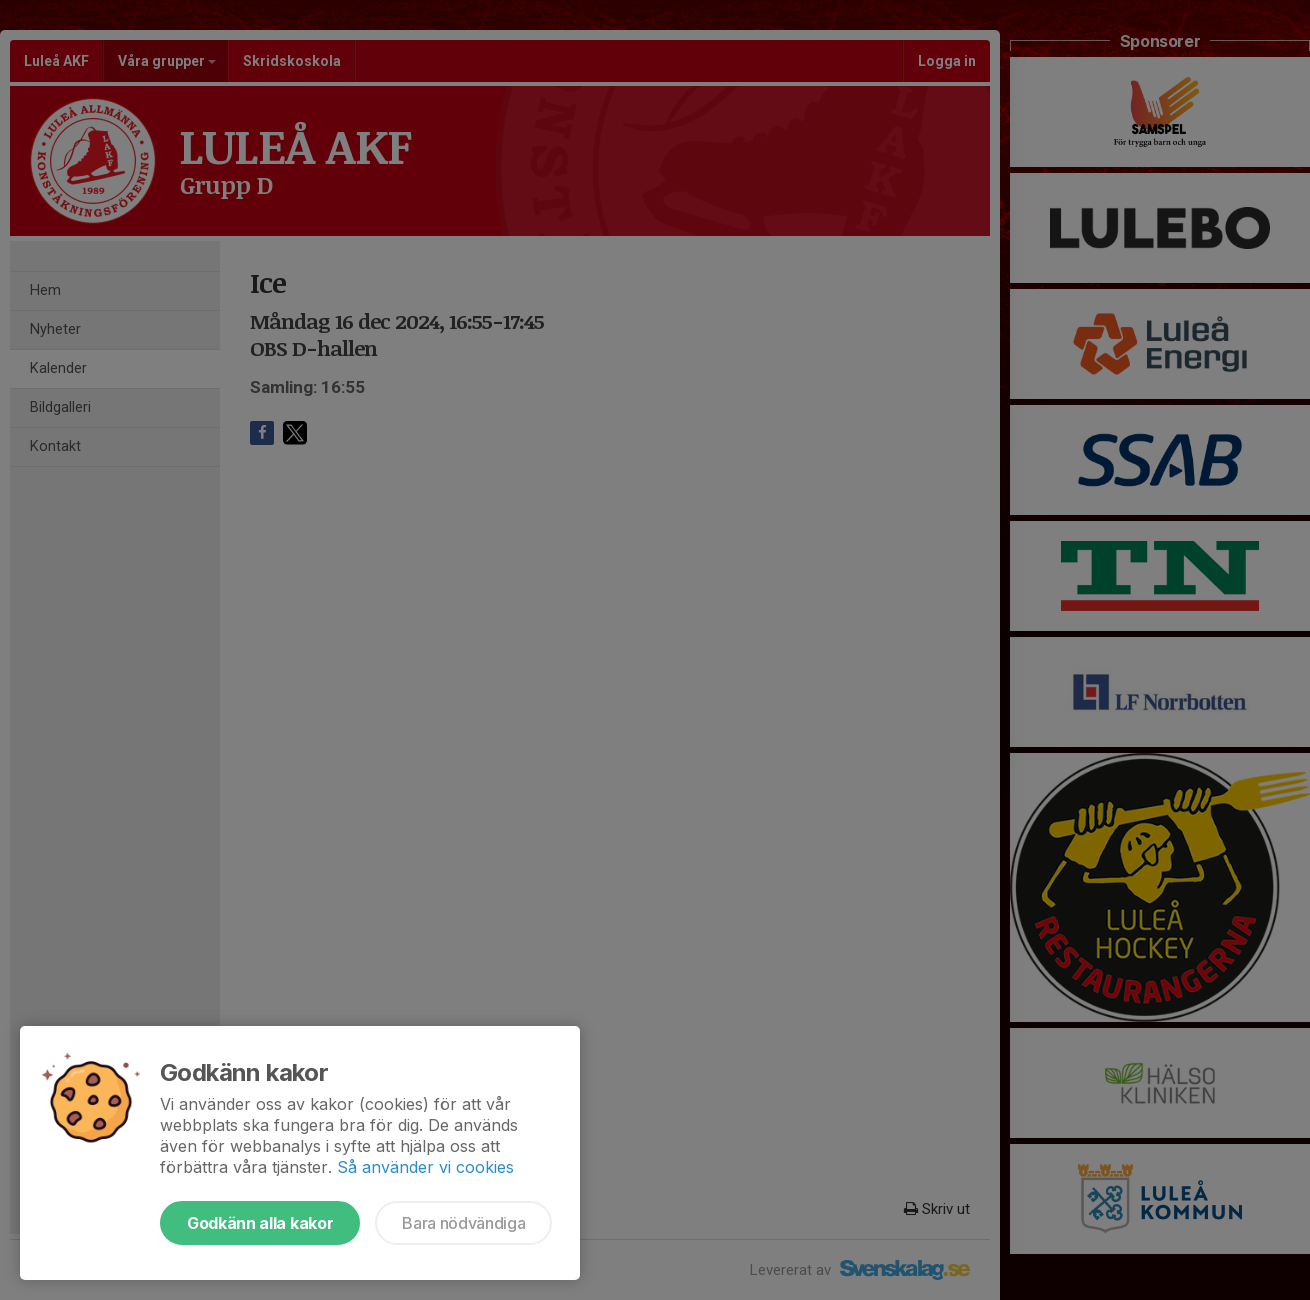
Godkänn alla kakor (260, 1223)
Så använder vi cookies (425, 1167)
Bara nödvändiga (463, 1223)
